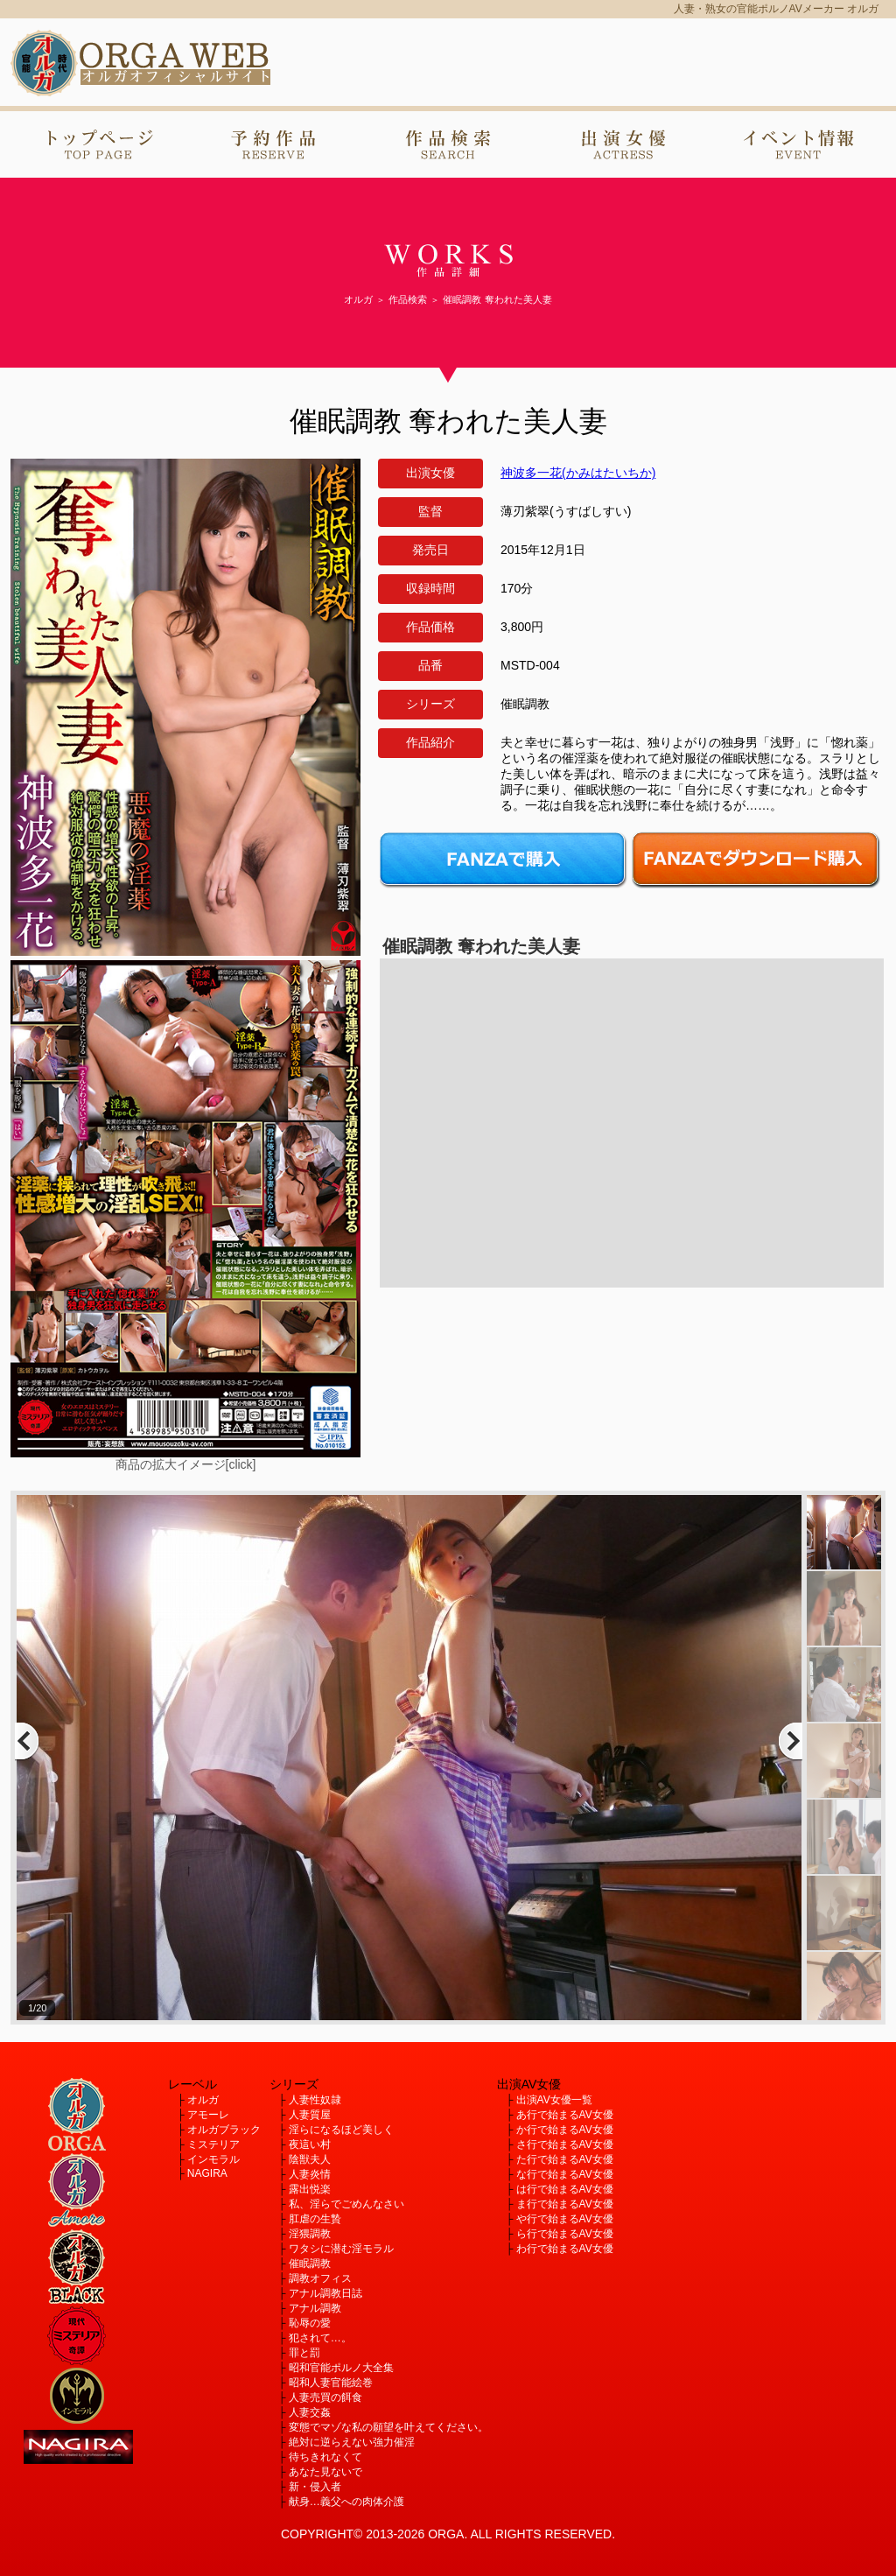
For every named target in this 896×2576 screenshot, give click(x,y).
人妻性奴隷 (315, 2100)
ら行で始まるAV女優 (564, 2234)
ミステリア (213, 2144)
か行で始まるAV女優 (564, 2129)
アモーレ (208, 2115)
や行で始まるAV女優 (564, 2219)
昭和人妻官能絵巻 (331, 2382)
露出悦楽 (310, 2189)
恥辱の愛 (310, 2323)
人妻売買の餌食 (325, 2397)
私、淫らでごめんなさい (346, 2204)
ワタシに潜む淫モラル (341, 2249)
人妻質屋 (310, 2115)
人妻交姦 (310, 2412)
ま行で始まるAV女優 (564, 2204)
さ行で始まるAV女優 (564, 2144)
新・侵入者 (315, 2487)
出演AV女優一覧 (554, 2100)
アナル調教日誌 (325, 2293)
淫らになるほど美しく (341, 2129)
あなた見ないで (325, 2472)
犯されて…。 (320, 2338)
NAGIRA (207, 2173)
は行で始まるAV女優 (564, 2189)
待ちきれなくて (325, 2457)
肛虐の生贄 (315, 2219)
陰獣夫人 (310, 2159)
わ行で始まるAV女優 (564, 2249)
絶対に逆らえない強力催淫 (352, 2442)
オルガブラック (224, 2129)
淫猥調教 (310, 2234)
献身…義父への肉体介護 (346, 2501)
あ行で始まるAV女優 (564, 2115)
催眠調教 (310, 2263)
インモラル (213, 2159)
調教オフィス (320, 2278)
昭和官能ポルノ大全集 (341, 2368)
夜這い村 (310, 2144)
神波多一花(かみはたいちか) (577, 473)
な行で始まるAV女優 (564, 2174)
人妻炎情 (310, 2174)
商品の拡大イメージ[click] (186, 1464)
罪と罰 (304, 2353)
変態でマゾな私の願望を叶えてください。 (388, 2427)
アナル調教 (315, 2308)
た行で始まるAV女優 (564, 2159)
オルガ (203, 2100)
